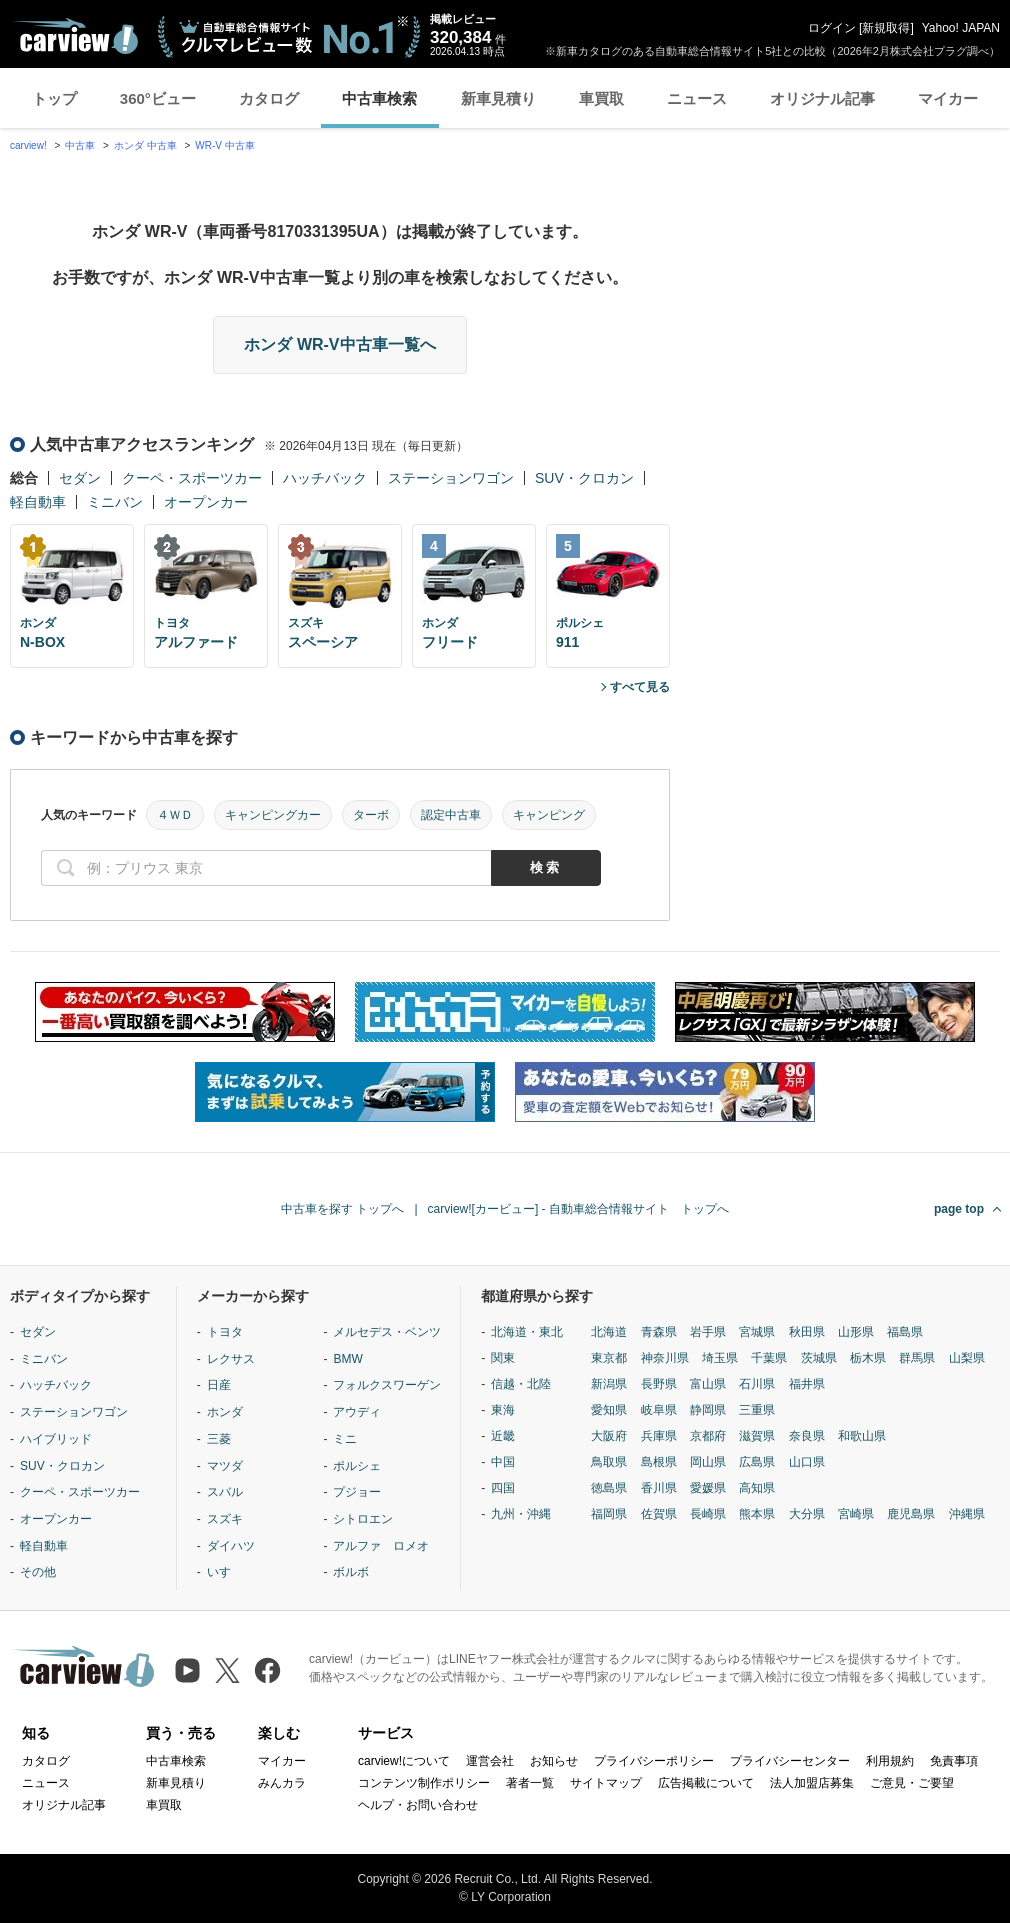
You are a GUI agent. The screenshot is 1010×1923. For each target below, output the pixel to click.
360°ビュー (158, 98)
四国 (503, 1488)
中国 (503, 1462)
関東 (503, 1358)
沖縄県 (967, 1514)
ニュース (697, 98)
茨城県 (819, 1358)
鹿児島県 (911, 1514)
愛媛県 (708, 1488)
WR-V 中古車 (224, 145)
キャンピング (549, 815)
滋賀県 (757, 1436)
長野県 (659, 1384)
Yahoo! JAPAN (961, 28)
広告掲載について (706, 1783)
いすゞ (225, 1572)
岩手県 (708, 1332)
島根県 (659, 1462)
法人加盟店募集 (812, 1783)
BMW (347, 1359)
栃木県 (868, 1358)
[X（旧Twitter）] (227, 1670)
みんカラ (282, 1783)
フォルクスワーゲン (387, 1385)
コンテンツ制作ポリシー (424, 1783)
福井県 (807, 1384)
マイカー (948, 98)
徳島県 (609, 1488)
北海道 (609, 1332)
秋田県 (807, 1332)
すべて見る (640, 687)
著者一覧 (530, 1783)
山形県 (856, 1332)
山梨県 (967, 1358)
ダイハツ (231, 1546)
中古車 (80, 145)
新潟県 (609, 1384)
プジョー (357, 1492)
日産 (219, 1385)
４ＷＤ (175, 815)
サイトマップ (606, 1783)
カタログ (269, 98)
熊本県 (757, 1514)
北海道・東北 (527, 1332)
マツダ (225, 1466)
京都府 (708, 1436)
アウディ (357, 1412)
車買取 (601, 98)
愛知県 (609, 1410)
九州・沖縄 (521, 1514)
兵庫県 (659, 1436)
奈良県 (807, 1436)
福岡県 (609, 1514)
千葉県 (769, 1358)
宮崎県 (856, 1514)
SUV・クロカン (584, 478)
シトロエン (363, 1519)
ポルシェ (357, 1466)
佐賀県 (659, 1514)
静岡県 (708, 1410)
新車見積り (498, 98)
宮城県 (757, 1332)
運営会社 (490, 1761)
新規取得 (886, 28)
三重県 (757, 1410)
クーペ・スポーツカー (192, 478)
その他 (38, 1572)
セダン (80, 478)
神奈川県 (665, 1358)
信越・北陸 (521, 1384)
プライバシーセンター (790, 1761)
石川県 (757, 1384)
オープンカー (206, 502)
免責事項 (954, 1761)
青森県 (659, 1332)
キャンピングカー (273, 815)
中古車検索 (379, 98)
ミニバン (115, 502)
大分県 (807, 1514)
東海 (503, 1410)
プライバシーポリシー (654, 1761)
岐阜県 (659, 1410)
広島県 (757, 1462)
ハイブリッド (56, 1439)
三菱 (219, 1439)
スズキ (225, 1519)
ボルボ (351, 1572)
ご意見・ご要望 (912, 1783)
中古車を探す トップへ (342, 1209)
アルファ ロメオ (381, 1546)
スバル (225, 1492)
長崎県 (708, 1514)
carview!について (404, 1761)
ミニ (345, 1439)
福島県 (905, 1332)
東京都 (609, 1358)
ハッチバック (325, 478)
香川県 (659, 1488)
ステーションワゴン (451, 478)
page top (959, 1209)
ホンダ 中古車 (145, 145)
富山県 (708, 1384)
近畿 (503, 1436)
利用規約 (890, 1761)
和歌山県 (862, 1436)
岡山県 (708, 1462)
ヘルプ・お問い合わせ (418, 1805)
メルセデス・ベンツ (387, 1332)
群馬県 (917, 1358)
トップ (54, 98)
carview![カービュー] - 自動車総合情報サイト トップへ (578, 1209)
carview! (28, 145)
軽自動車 (38, 502)
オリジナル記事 (822, 98)
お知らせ (554, 1761)
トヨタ (225, 1332)
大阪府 (609, 1436)
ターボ (371, 815)
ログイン (832, 28)
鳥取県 (609, 1462)
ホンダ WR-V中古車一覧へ (339, 344)
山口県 (807, 1462)
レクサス (231, 1359)
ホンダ (225, 1412)
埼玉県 (720, 1358)
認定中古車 (451, 815)
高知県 (757, 1488)
